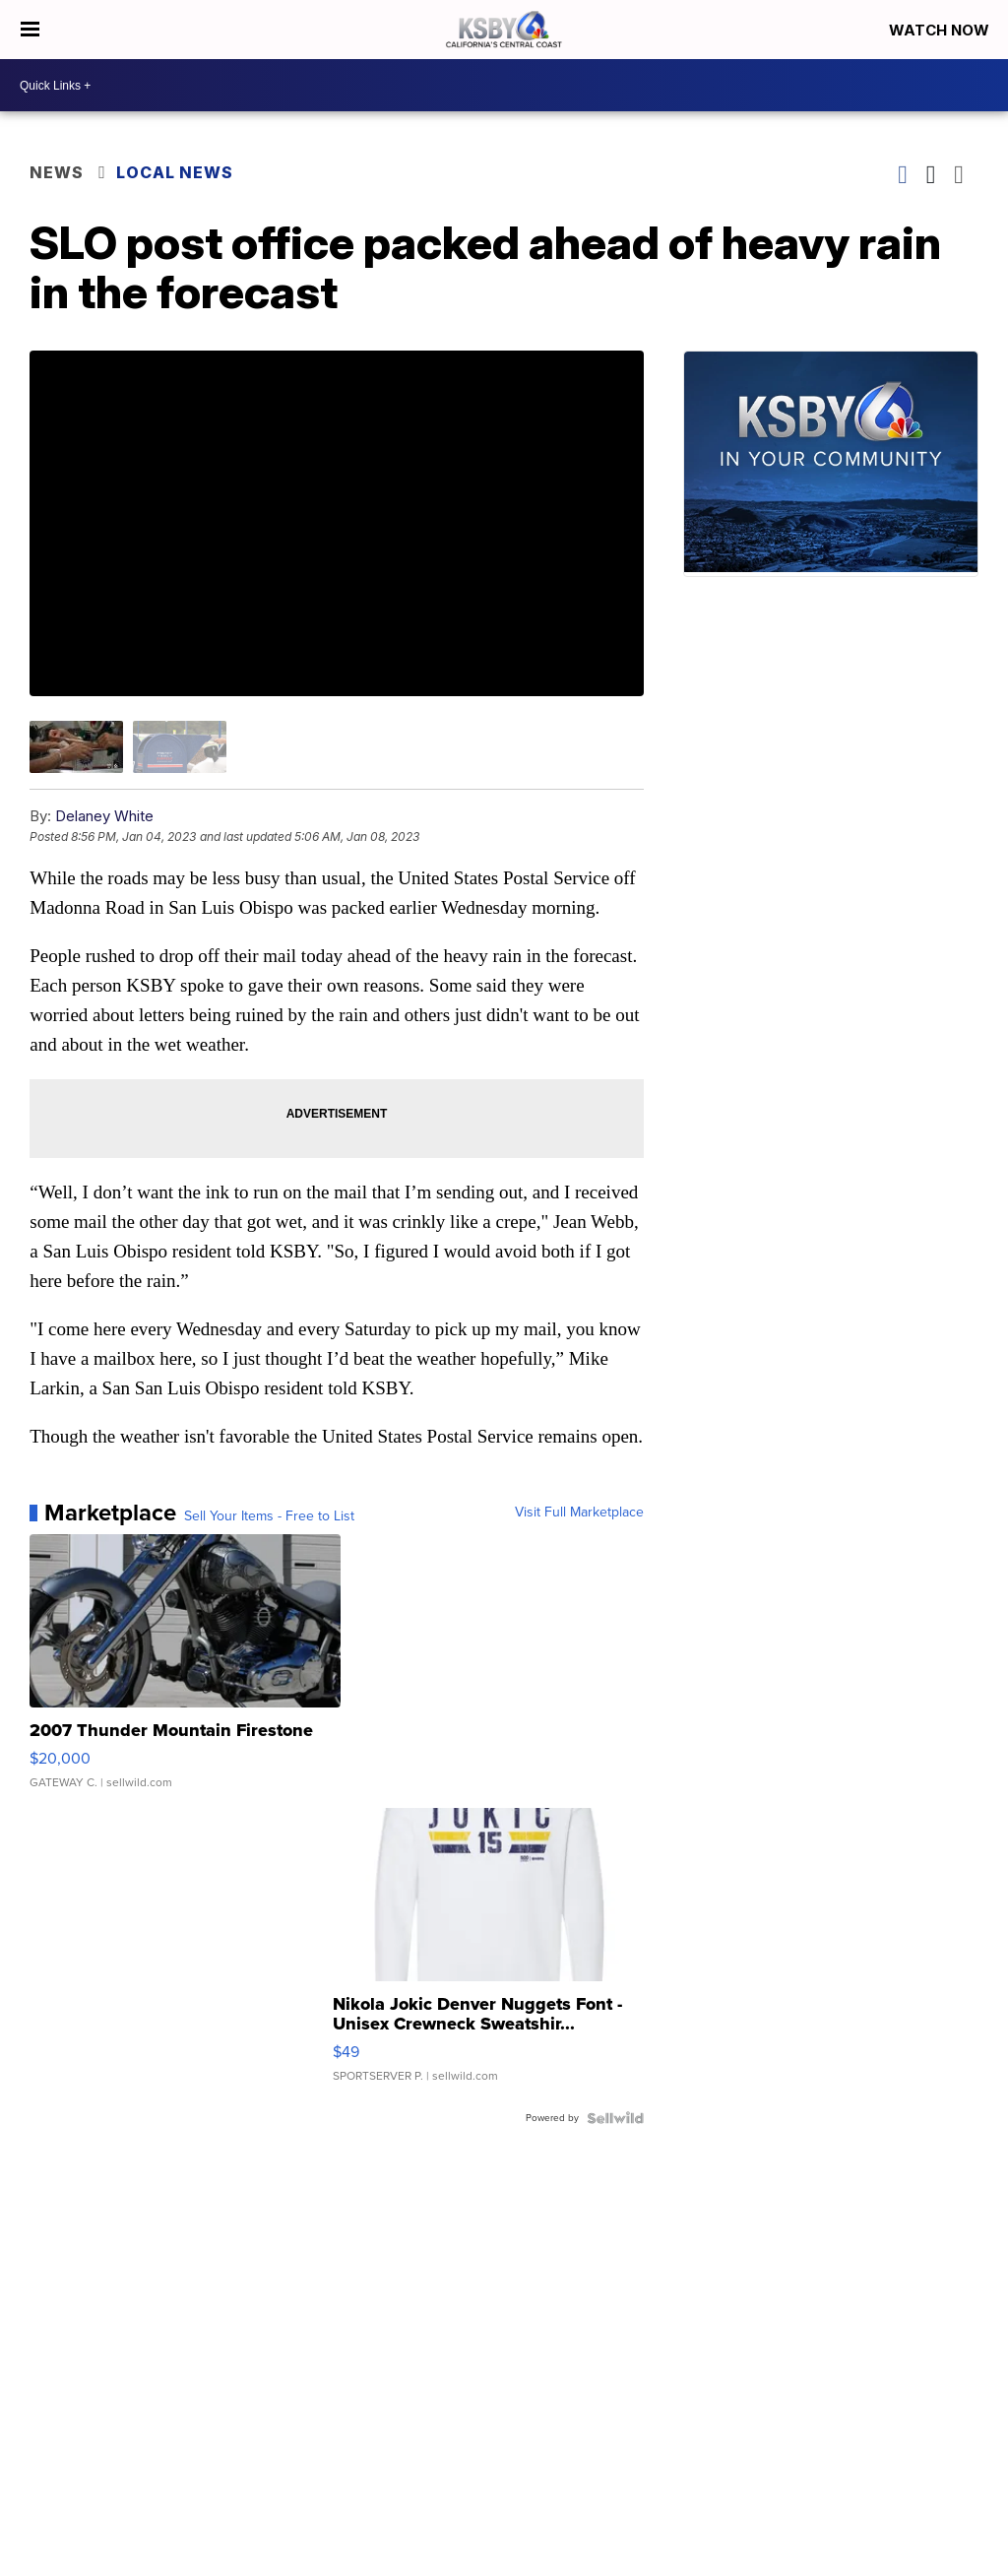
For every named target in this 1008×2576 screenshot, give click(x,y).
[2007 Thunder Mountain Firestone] (185, 1671)
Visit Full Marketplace (579, 1512)
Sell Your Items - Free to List (269, 1516)
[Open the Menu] (30, 29)
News (57, 172)
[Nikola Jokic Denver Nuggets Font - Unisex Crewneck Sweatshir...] (488, 1954)
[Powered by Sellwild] (615, 2118)
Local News (174, 172)
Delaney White (104, 815)
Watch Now (941, 30)
